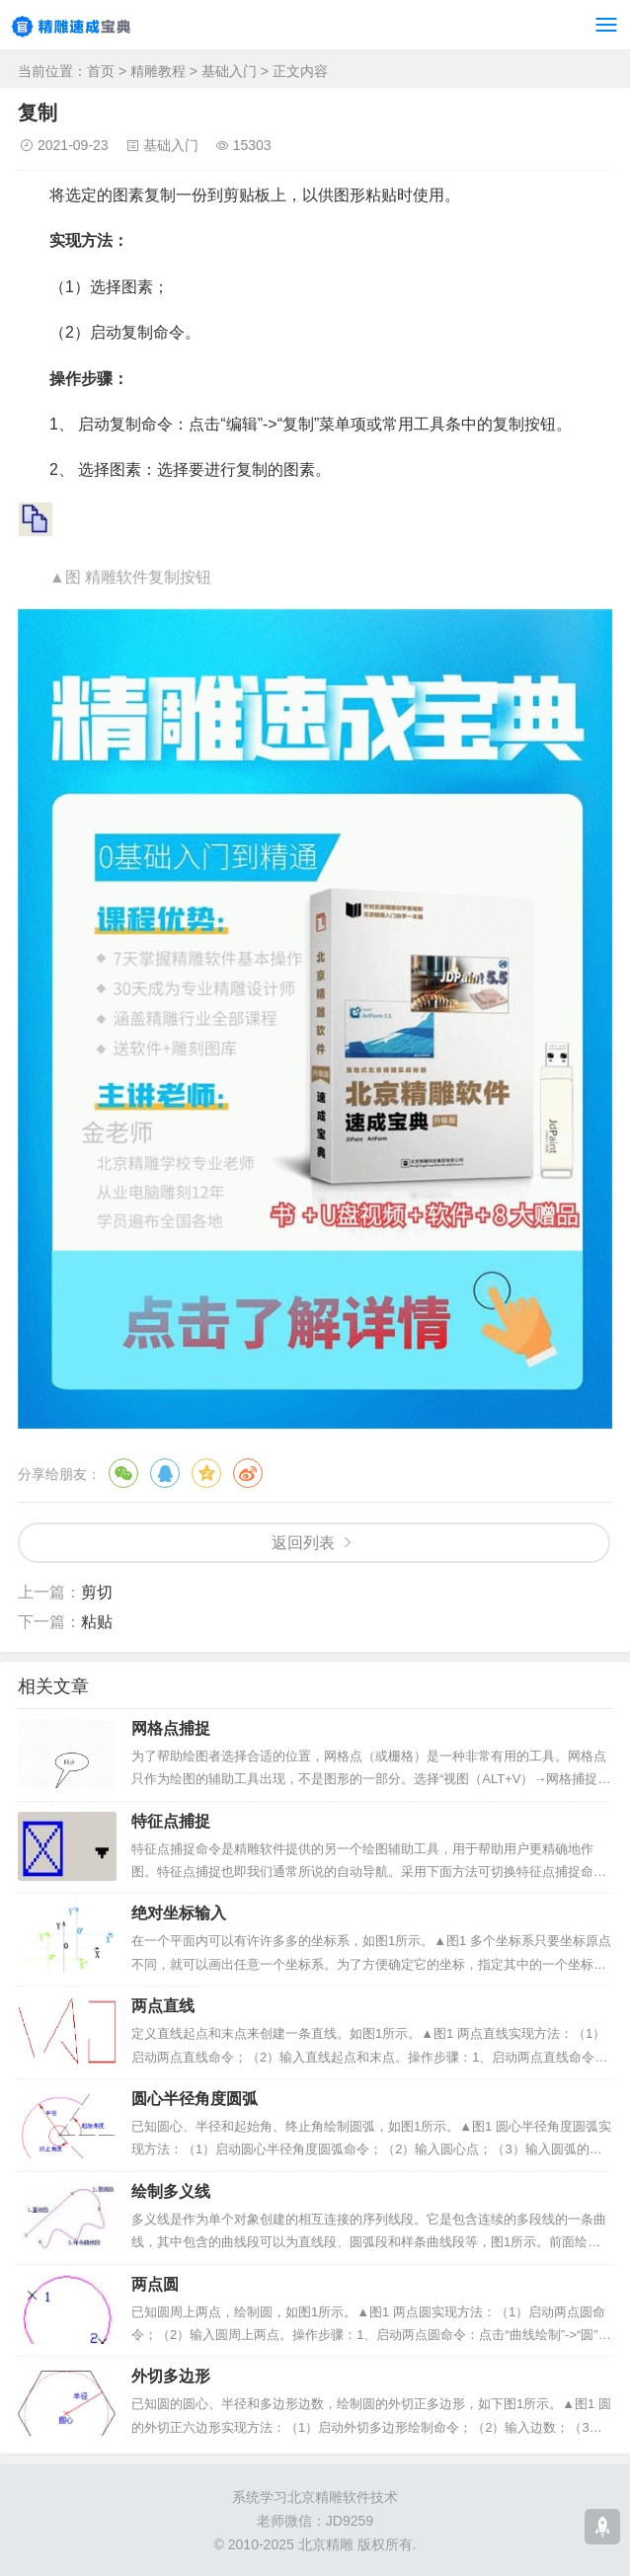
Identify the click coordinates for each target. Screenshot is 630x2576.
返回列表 (303, 1542)
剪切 (97, 1592)
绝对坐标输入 (178, 1913)
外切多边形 (170, 2376)
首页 (101, 71)
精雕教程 (158, 71)
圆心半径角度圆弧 (194, 2098)
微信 (123, 1473)
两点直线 (163, 2005)
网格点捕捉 (170, 1728)
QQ (165, 1473)
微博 (248, 1473)
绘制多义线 (170, 2191)
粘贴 (97, 1621)
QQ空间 (206, 1473)
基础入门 (229, 71)
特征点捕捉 (170, 1821)
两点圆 (155, 2284)
